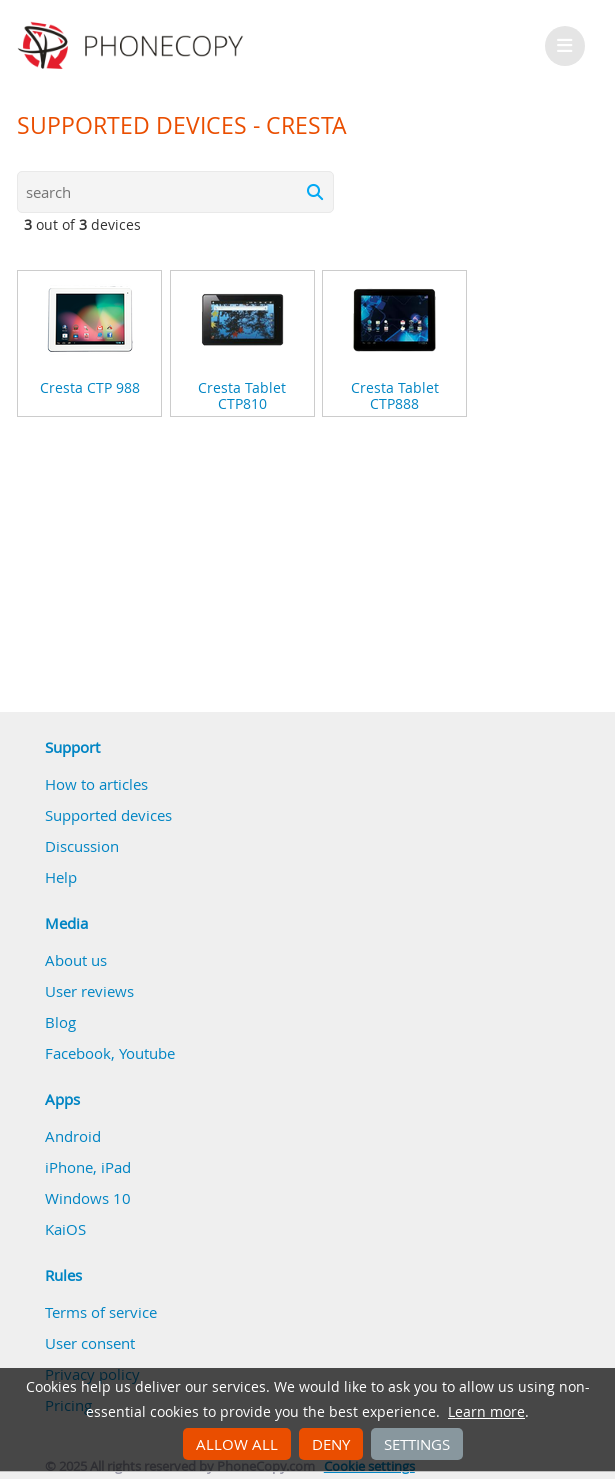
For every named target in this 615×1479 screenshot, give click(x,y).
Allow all (237, 1444)
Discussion (82, 846)
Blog (60, 1022)
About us (76, 960)
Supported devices (108, 815)
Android (73, 1136)
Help (61, 877)
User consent (90, 1343)
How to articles (96, 784)
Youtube (147, 1053)
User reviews (89, 991)
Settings (417, 1444)
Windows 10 (88, 1198)
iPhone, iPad (88, 1167)
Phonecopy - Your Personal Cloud (133, 46)
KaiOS (65, 1229)
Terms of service (101, 1312)
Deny (331, 1444)
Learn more (486, 1412)
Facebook (78, 1053)
